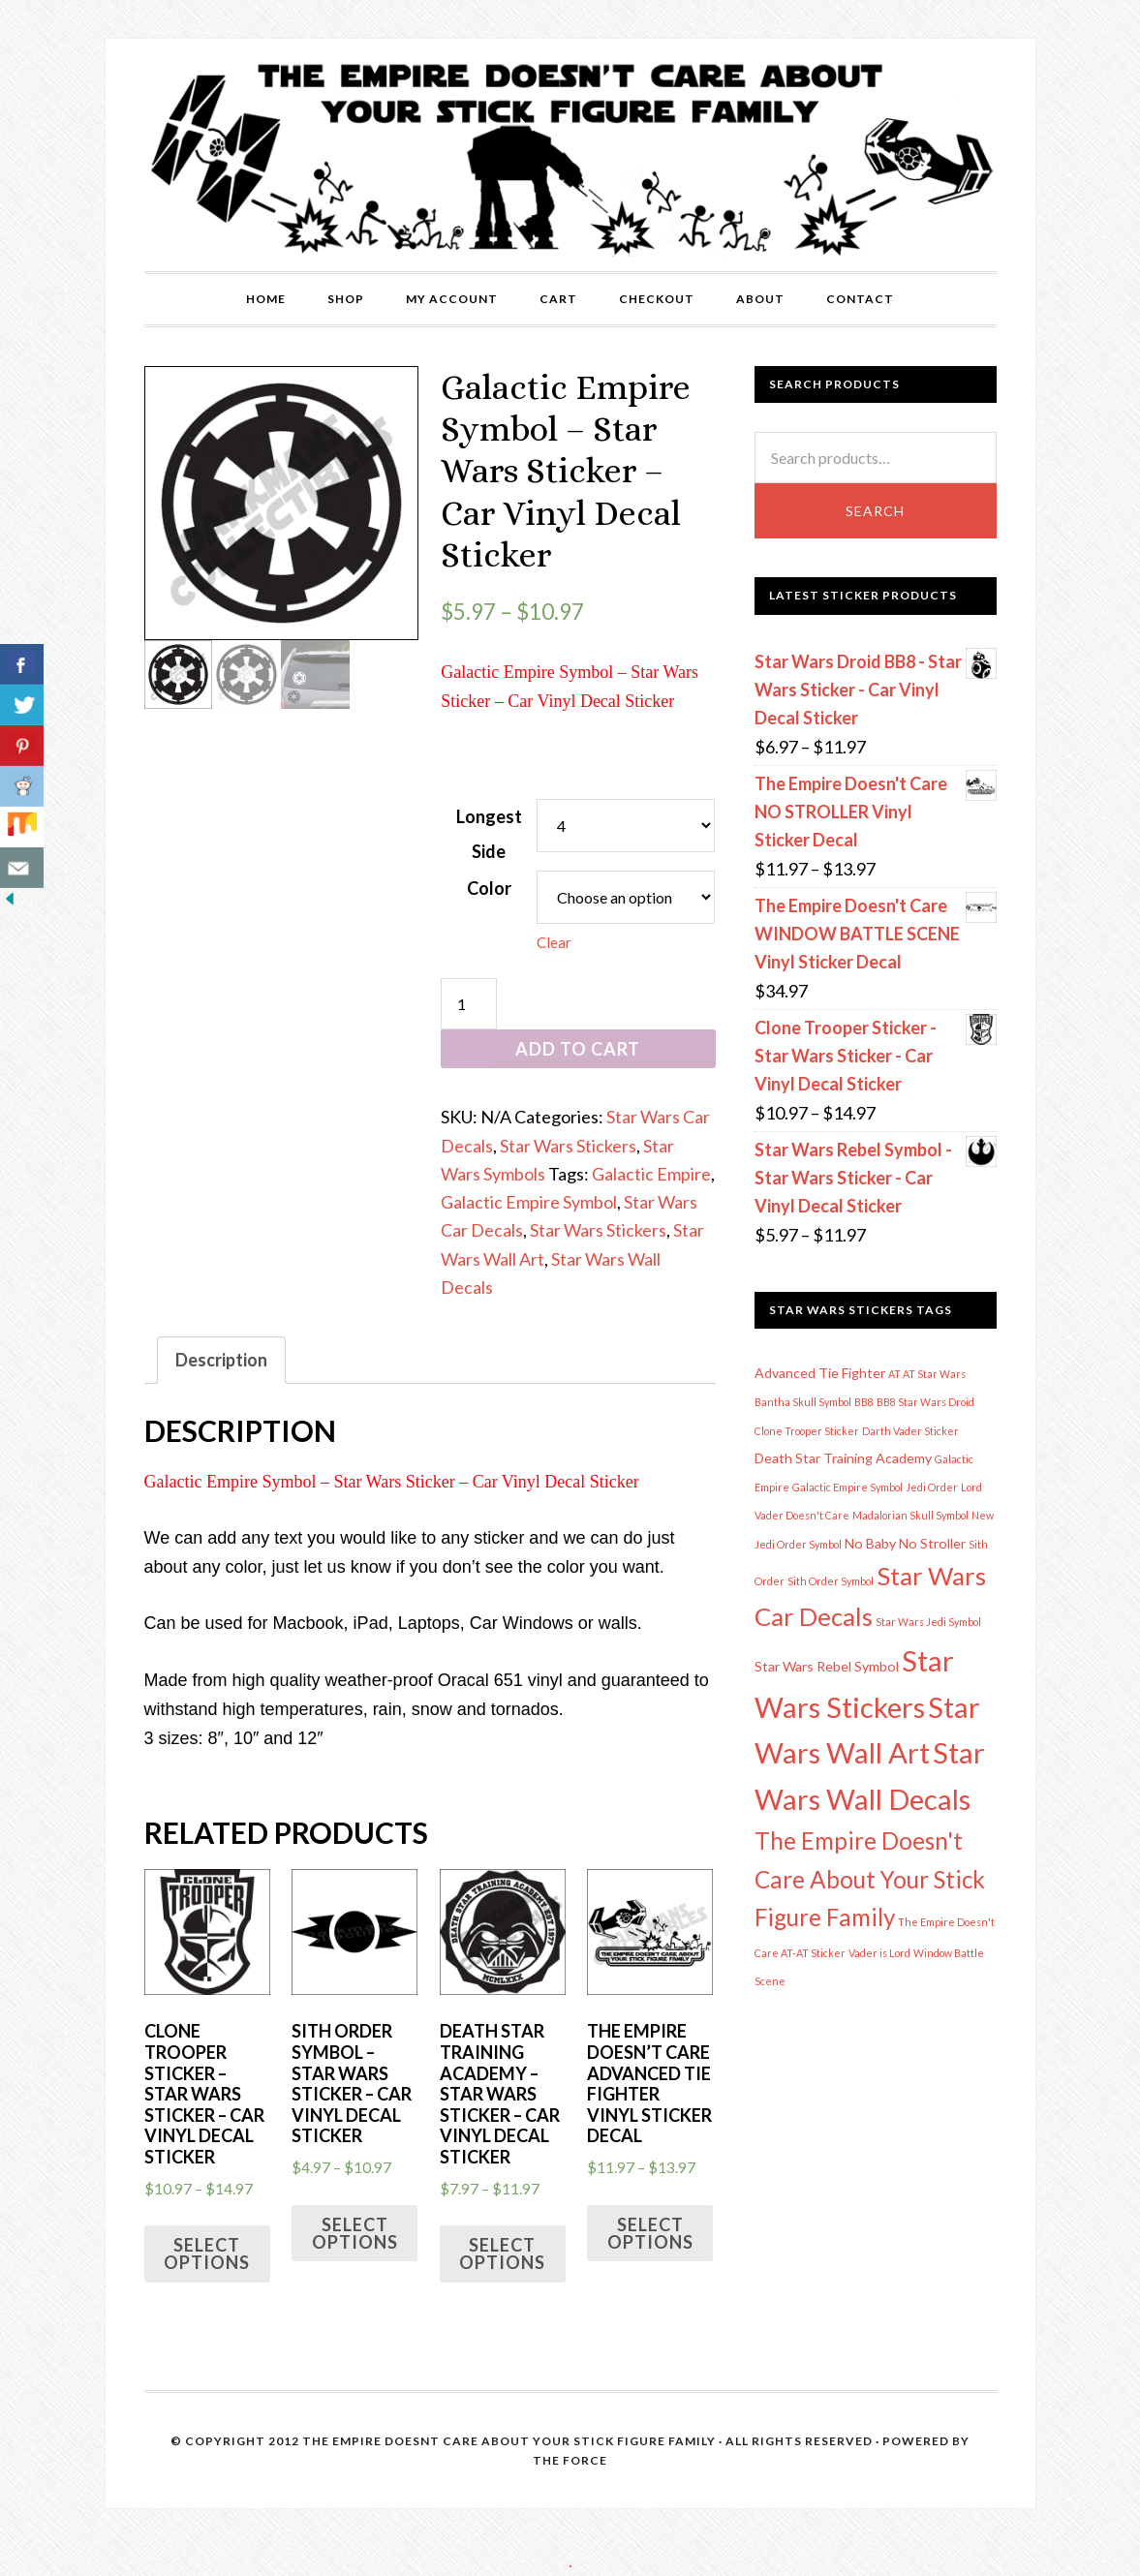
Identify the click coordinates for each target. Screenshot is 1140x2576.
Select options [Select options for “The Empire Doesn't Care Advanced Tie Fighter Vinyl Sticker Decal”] (650, 2233)
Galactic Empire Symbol (529, 1201)
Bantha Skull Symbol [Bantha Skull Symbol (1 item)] (803, 1401)
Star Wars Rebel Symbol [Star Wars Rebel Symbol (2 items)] (827, 1666)
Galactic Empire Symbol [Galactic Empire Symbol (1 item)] (847, 1487)
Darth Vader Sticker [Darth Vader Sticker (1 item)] (910, 1431)
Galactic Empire (651, 1173)
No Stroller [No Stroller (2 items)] (932, 1543)
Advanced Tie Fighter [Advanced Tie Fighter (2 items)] (820, 1373)
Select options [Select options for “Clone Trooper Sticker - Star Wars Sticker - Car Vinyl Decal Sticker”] (207, 2253)
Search (875, 511)
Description (221, 1359)
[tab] (221, 1360)
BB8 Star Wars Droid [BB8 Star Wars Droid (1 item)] (925, 1401)
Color (489, 888)
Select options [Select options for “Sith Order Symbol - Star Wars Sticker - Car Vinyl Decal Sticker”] (355, 2233)
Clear (554, 942)
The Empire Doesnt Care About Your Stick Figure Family (509, 2441)
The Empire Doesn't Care (570, 155)
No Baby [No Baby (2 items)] (870, 1543)
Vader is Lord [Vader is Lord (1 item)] (879, 1953)
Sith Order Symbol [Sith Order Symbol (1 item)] (830, 1581)
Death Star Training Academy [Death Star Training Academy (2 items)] (843, 1458)
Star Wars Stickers (568, 1145)
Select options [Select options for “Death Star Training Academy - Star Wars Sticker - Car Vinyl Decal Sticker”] (502, 2253)
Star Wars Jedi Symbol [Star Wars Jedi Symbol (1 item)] (928, 1621)
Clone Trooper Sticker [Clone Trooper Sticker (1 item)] (807, 1431)
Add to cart (577, 1048)
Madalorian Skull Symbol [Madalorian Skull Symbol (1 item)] (910, 1515)
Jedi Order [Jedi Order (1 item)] (932, 1487)
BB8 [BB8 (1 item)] (864, 1401)
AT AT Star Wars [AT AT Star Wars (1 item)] (927, 1373)
